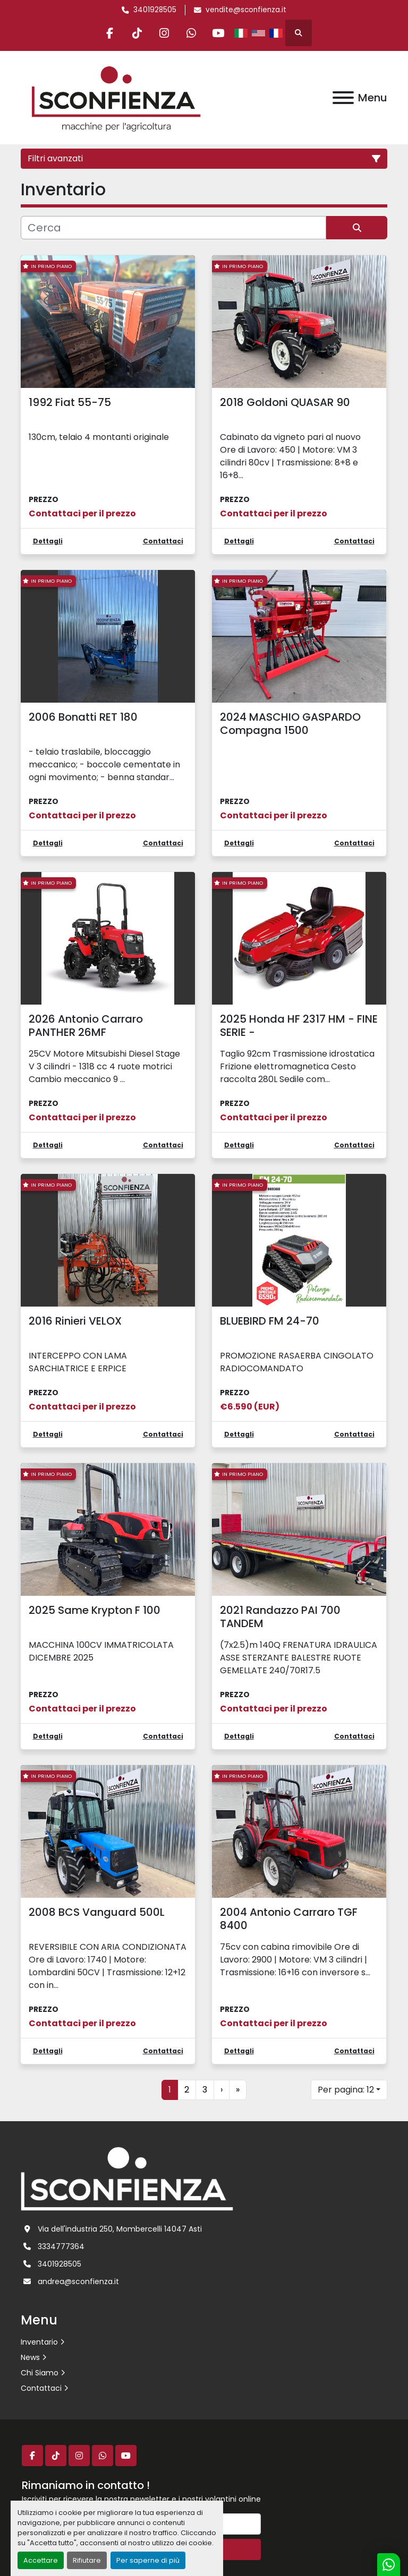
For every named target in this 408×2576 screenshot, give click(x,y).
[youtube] (218, 33)
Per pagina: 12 (346, 2090)
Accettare (40, 2560)
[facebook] (110, 33)
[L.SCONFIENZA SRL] (127, 2178)
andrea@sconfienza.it (78, 2281)
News (30, 2357)
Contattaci (41, 2388)
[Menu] (343, 97)
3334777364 (61, 2246)
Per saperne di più (148, 2560)
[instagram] (164, 33)
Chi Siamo (39, 2372)
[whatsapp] (191, 33)
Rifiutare (87, 2560)
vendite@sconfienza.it (246, 10)
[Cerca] (173, 227)
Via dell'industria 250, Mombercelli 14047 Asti (120, 2229)
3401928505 (154, 10)
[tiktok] (137, 33)
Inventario (39, 2342)
